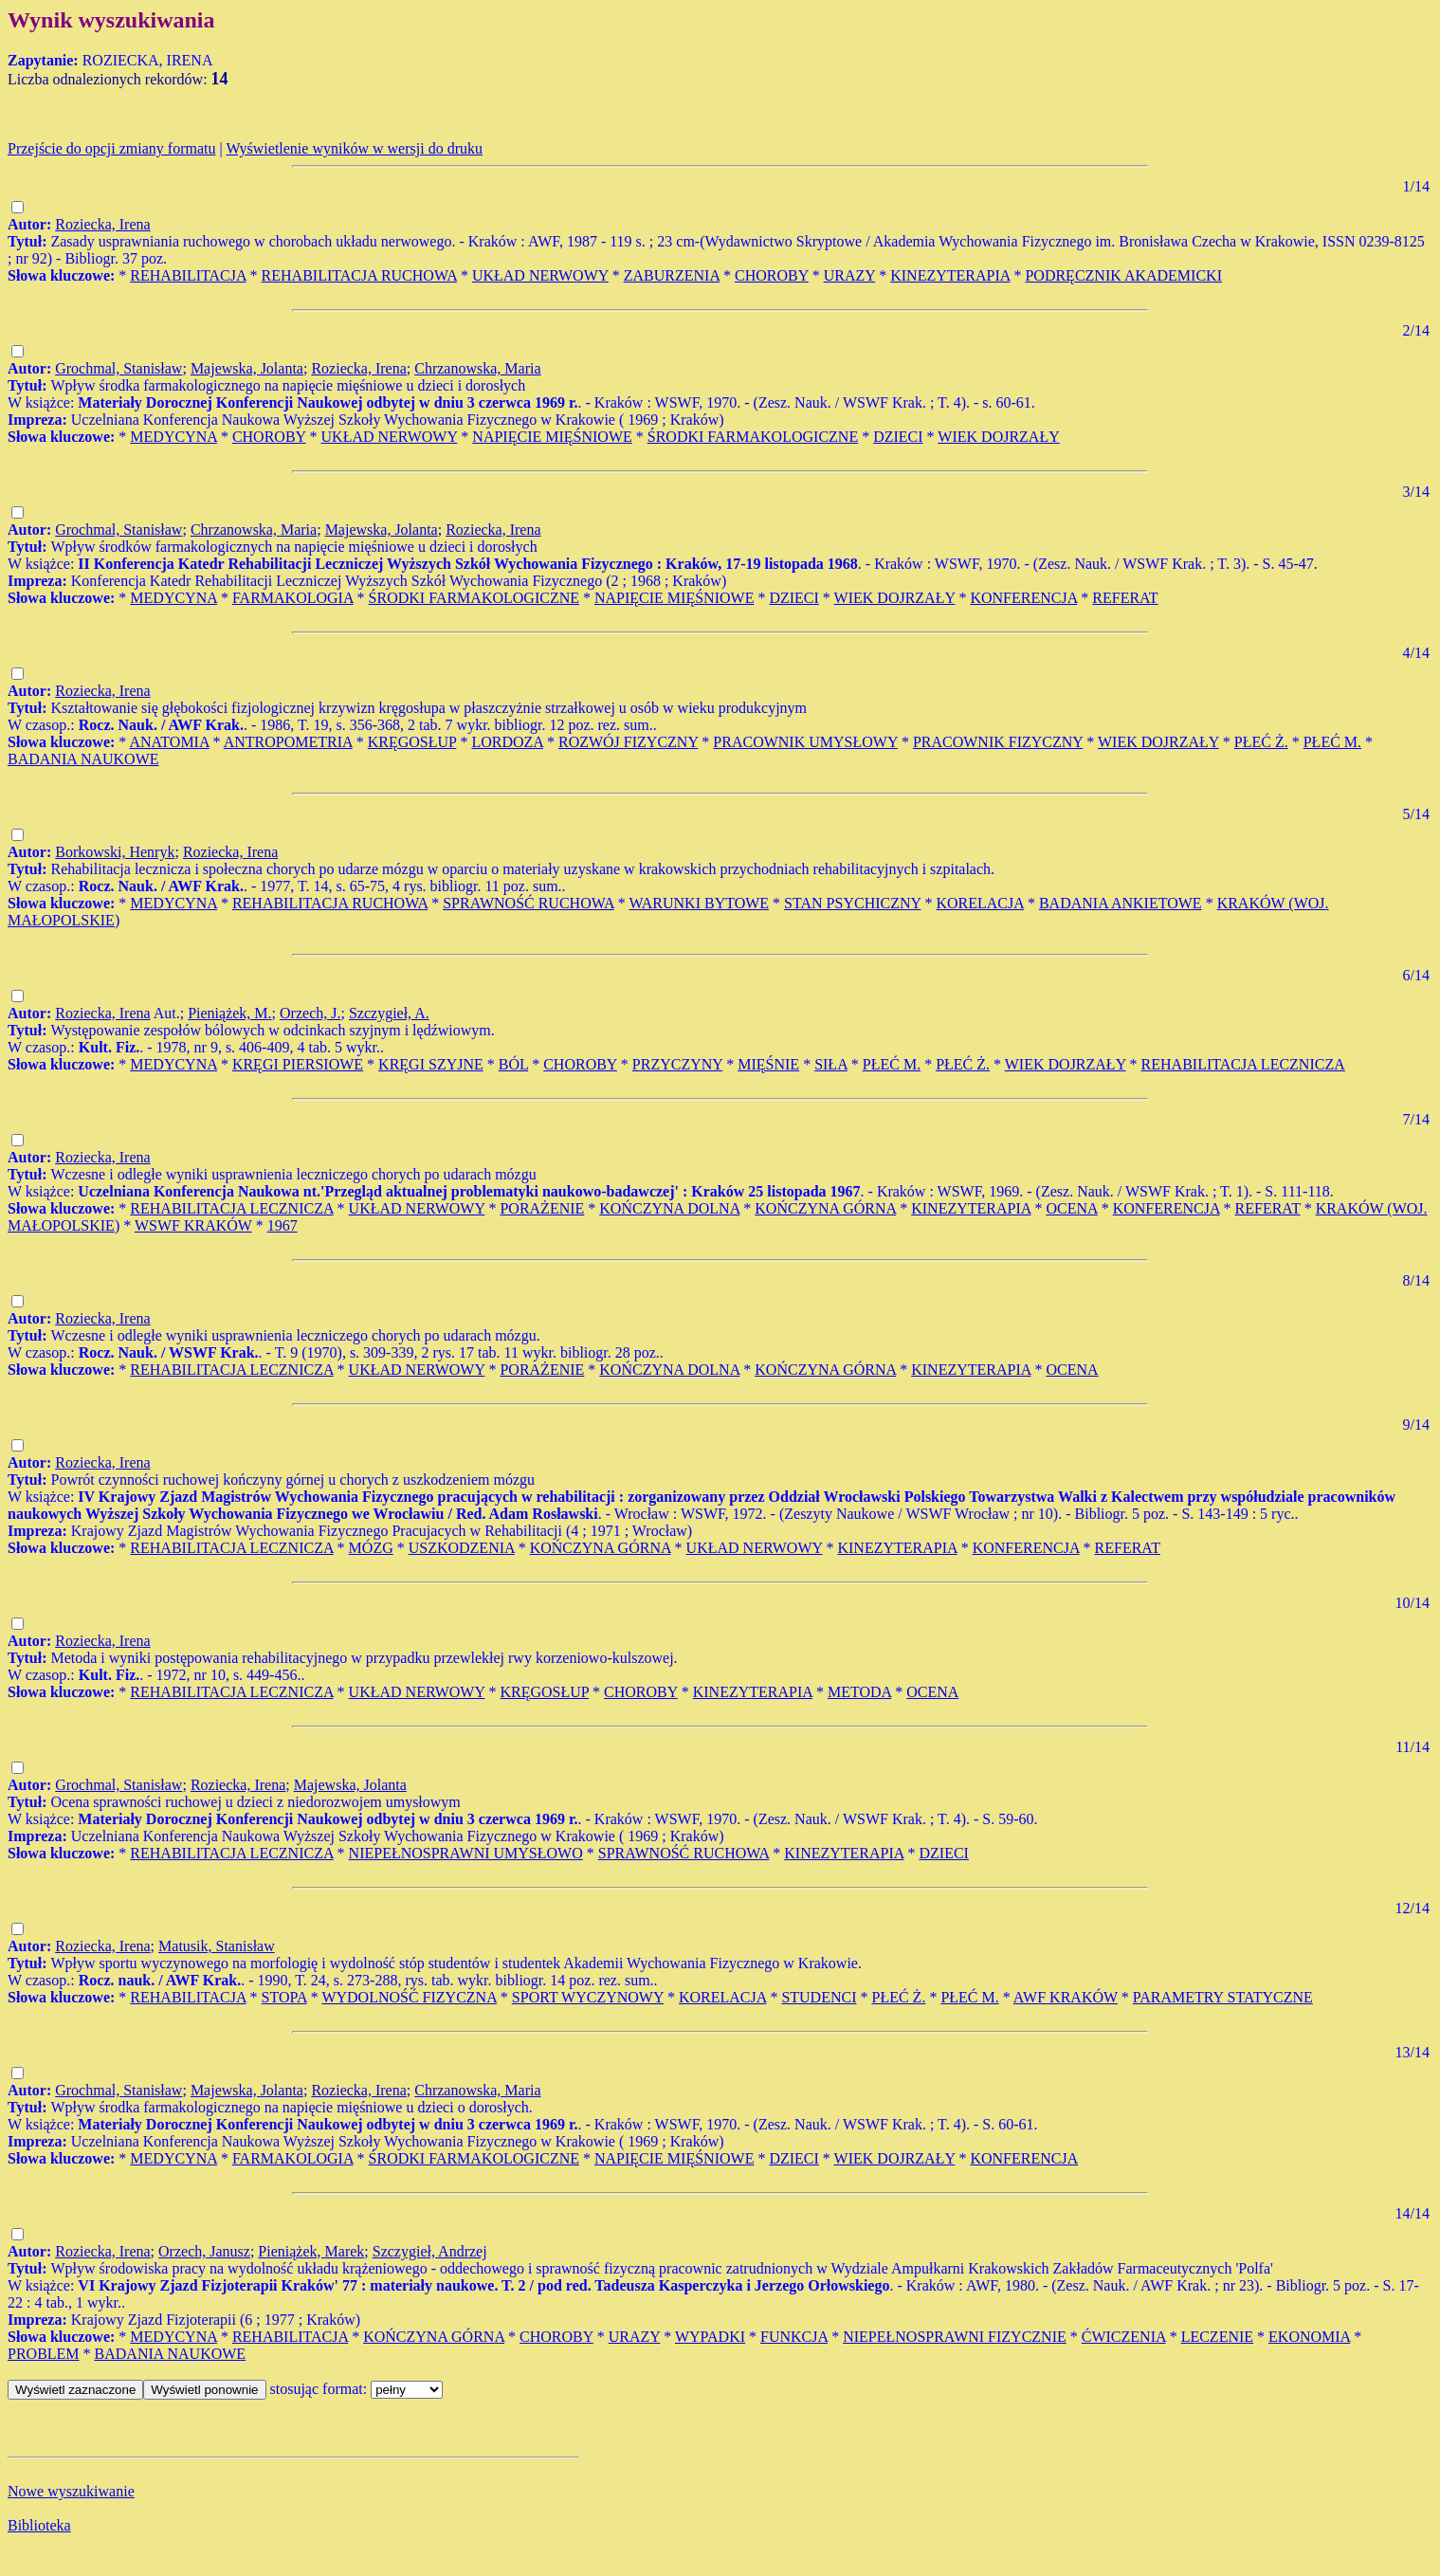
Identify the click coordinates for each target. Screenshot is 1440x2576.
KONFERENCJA (1023, 598)
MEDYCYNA (173, 437)
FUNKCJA (794, 2337)
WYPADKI (710, 2337)
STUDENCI (818, 1997)
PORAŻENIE (542, 1208)
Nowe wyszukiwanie (71, 2491)
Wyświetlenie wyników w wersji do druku (354, 148)
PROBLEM (44, 2354)
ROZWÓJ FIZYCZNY (628, 742)
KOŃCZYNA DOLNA (669, 1208)
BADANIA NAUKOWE (83, 759)
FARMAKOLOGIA (293, 598)
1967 (282, 1225)
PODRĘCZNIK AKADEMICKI (1123, 275)
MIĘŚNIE (768, 1064)
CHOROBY (772, 275)
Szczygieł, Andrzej (430, 2251)
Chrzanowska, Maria (477, 368)
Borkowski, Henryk (114, 852)
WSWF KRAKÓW (193, 1225)
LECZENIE (1217, 2337)
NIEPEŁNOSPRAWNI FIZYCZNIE (954, 2337)
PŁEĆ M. (1332, 742)
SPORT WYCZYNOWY (588, 1997)
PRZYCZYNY (677, 1064)
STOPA (284, 1997)
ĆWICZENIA (1124, 2337)
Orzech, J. (310, 1013)
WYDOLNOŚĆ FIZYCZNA (408, 1997)
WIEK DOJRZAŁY (998, 437)
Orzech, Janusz (204, 2251)
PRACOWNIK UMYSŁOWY (805, 742)
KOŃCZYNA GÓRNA (825, 1208)
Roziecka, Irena (102, 224)
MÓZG (371, 1548)
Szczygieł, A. (389, 1013)
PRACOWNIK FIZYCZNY (998, 742)
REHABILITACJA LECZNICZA (1243, 1064)
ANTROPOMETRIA (288, 742)
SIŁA (831, 1064)
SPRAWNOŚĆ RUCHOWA (528, 903)
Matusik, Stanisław (216, 1946)
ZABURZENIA (672, 275)
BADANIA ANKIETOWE (1120, 903)
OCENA (1071, 1208)
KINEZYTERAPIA (950, 275)
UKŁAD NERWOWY (540, 275)
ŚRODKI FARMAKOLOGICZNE (752, 437)
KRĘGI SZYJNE (430, 1064)
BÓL (513, 1064)
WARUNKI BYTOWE (699, 903)
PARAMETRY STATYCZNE (1223, 1997)
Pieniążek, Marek (311, 2251)
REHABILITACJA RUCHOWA (359, 275)
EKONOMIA (1309, 2337)
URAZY (850, 275)
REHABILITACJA (188, 275)
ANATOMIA (169, 742)
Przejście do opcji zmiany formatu (111, 148)
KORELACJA (979, 903)
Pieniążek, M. (229, 1013)
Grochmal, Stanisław (118, 368)
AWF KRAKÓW (1065, 1997)
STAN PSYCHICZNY (852, 903)
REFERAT (1124, 598)
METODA (859, 1692)
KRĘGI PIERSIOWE (297, 1064)
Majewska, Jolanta (247, 368)
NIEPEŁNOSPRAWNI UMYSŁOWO (466, 1853)
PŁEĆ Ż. (1261, 742)
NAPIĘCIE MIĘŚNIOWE (551, 437)
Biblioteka (39, 2525)
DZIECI (897, 437)
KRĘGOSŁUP (412, 742)
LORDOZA (507, 742)
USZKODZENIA (462, 1548)
